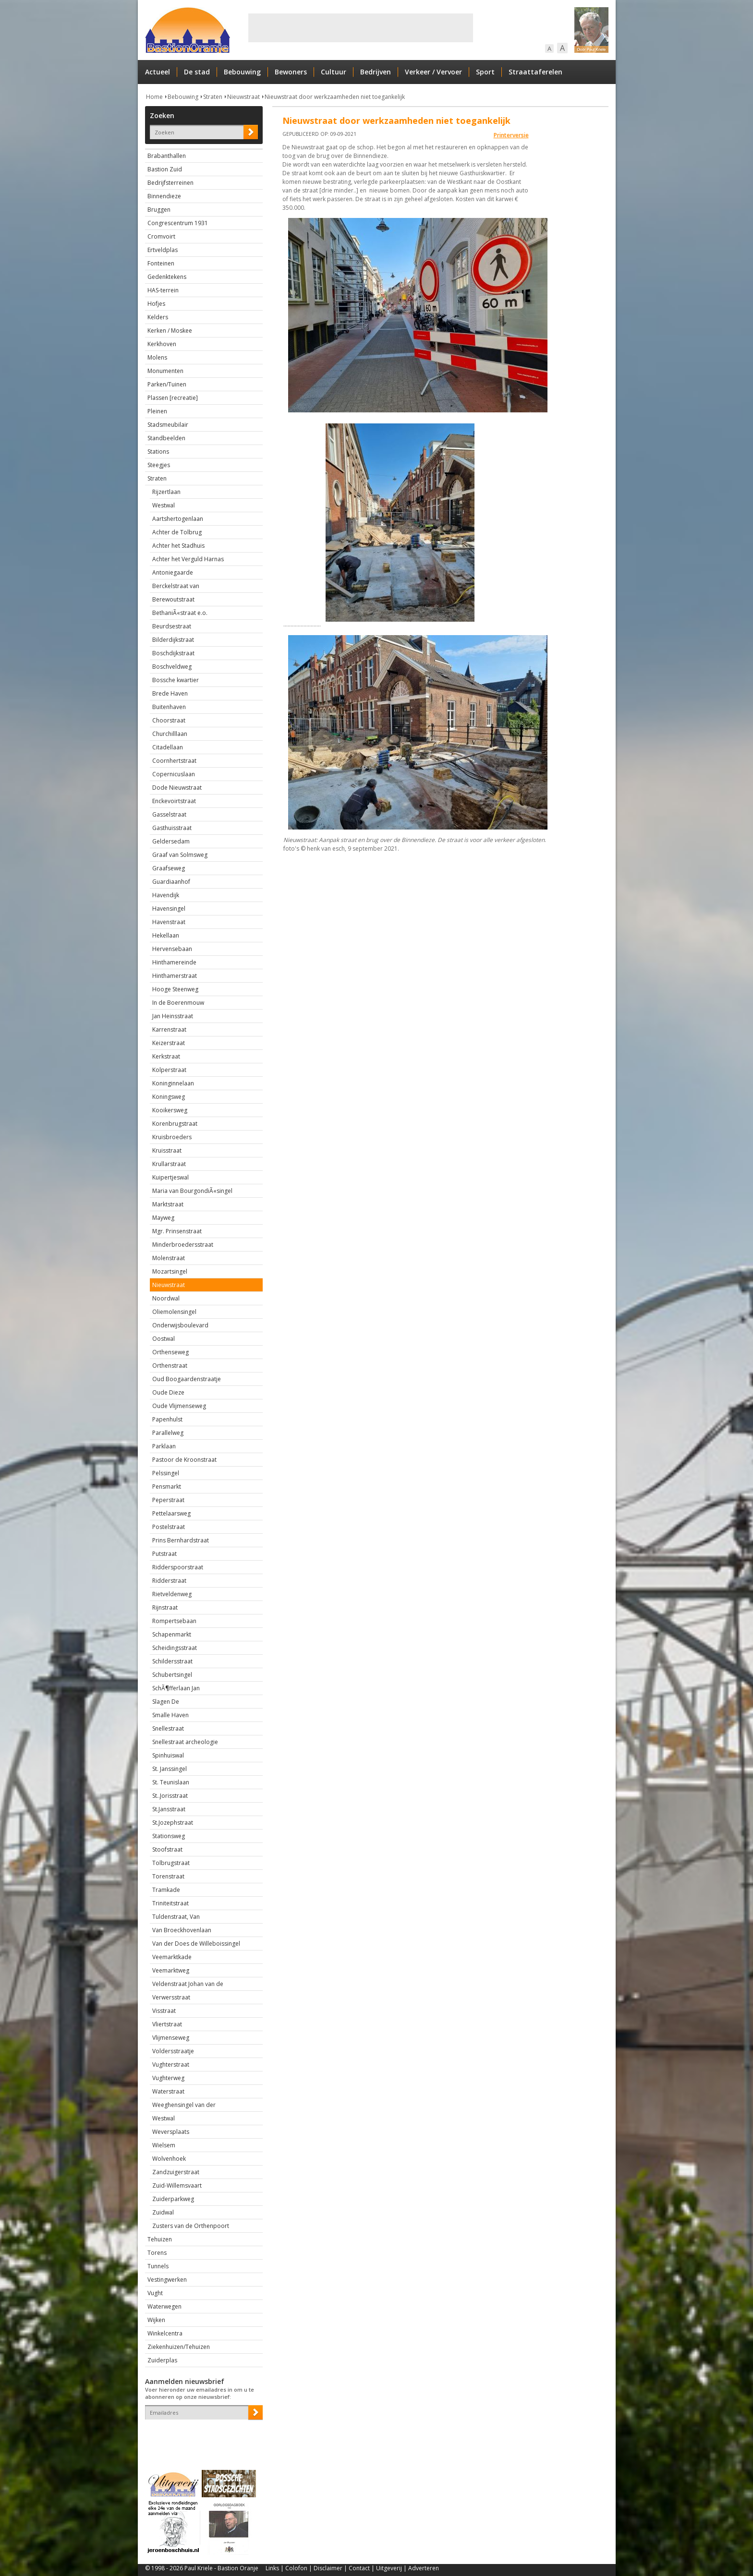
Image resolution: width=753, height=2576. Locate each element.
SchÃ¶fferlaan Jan (176, 1688)
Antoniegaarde (172, 572)
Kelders (157, 317)
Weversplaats (170, 2132)
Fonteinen (160, 263)
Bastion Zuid (164, 169)
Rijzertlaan (166, 492)
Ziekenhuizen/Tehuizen (178, 2347)
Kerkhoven (161, 344)
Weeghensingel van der (184, 2105)
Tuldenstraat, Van (176, 1917)
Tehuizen (159, 2239)
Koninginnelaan (173, 1083)
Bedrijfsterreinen (170, 183)
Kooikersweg (169, 1110)
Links (272, 2568)
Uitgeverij (389, 2568)
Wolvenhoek (169, 2159)
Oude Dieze (168, 1392)
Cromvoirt (161, 236)
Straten (212, 97)
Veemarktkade (172, 1957)
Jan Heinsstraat (172, 1016)
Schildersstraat (172, 1661)
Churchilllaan (169, 734)
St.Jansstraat (168, 1809)
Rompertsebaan (174, 1621)
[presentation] (201, 2436)
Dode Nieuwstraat (177, 787)
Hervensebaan (172, 949)
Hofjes (156, 304)
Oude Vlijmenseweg (179, 1406)
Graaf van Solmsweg (179, 855)
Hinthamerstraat (174, 976)
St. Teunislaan (170, 1782)
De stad (197, 71)
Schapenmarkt (171, 1634)
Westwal (163, 505)
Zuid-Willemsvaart (177, 2185)
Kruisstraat (167, 1150)
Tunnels (158, 2266)
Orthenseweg (170, 1352)
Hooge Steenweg (175, 989)
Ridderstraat (169, 1581)
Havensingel (168, 908)
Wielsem (163, 2145)
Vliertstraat (167, 2024)
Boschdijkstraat (173, 653)
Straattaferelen (535, 71)
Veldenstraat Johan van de (187, 1984)
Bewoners (291, 71)
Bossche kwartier (175, 680)
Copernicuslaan (173, 774)
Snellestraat (168, 1728)
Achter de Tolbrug (177, 532)
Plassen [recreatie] (172, 398)
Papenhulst (167, 1419)
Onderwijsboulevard (180, 1325)
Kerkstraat (166, 1056)
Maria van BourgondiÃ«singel (192, 1191)
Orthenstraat (169, 1365)
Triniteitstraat (170, 1903)
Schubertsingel (172, 1675)
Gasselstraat (169, 814)
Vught (155, 2293)
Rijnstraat (165, 1607)
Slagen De (165, 1701)
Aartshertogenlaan (177, 519)
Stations (158, 451)
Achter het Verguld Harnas (188, 559)
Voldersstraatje (173, 2051)
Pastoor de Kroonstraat (184, 1460)
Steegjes (158, 465)
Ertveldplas (162, 250)
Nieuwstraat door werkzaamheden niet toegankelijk (335, 97)
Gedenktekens (166, 277)
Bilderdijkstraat (173, 640)
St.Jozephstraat (172, 1822)
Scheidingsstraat (174, 1648)
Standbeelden (166, 438)
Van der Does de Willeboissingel (196, 1943)
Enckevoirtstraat (174, 801)
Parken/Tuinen (166, 384)
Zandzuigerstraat (175, 2172)
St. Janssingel (169, 1769)
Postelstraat (168, 1527)
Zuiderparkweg (173, 2199)
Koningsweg (168, 1097)
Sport (485, 71)
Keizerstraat (168, 1043)
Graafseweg (168, 868)
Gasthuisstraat (172, 828)
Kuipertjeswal (170, 1177)
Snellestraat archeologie (185, 1742)
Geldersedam (171, 841)
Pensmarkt (166, 1486)
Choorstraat (168, 720)
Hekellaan (165, 935)
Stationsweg (168, 1836)
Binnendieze (164, 196)
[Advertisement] (360, 27)
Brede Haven (170, 693)
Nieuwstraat (243, 97)
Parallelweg (167, 1433)
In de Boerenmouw (178, 1003)
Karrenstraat (169, 1029)
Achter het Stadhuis (178, 546)
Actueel (157, 71)
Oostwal (163, 1339)
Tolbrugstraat (171, 1863)
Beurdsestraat (171, 626)
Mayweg (163, 1218)
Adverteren (423, 2568)
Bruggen (158, 209)
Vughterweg (168, 2078)
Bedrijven (375, 71)
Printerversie (511, 135)
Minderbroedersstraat (182, 1244)
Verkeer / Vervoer (433, 71)
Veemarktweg (170, 1970)
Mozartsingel (169, 1271)
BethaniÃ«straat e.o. (179, 613)
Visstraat (164, 2011)
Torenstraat (168, 1876)
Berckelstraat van (175, 586)
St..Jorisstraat (170, 1796)
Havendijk (165, 895)
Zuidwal (163, 2212)
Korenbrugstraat (174, 1123)
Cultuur (333, 71)
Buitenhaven (169, 707)
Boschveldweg (172, 666)
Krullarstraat (169, 1164)
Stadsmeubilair (167, 425)
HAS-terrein (163, 290)
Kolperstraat (169, 1070)
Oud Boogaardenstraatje (186, 1379)
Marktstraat (167, 1204)
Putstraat (164, 1554)
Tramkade (166, 1890)
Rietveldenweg (172, 1594)
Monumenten (165, 371)
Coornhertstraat (174, 761)
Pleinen (157, 411)
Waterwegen (164, 2306)
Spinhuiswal (168, 1755)
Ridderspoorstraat (177, 1567)
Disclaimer (328, 2568)
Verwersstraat (171, 1997)
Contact (359, 2568)
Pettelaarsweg (171, 1513)
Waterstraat (168, 2091)
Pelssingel (165, 1473)
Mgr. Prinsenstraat (177, 1231)
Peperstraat (168, 1500)
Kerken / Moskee (169, 330)
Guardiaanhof (171, 882)
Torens (157, 2253)
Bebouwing (242, 71)
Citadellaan (167, 747)
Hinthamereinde (174, 962)
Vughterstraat (170, 2064)
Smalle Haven (170, 1715)
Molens (157, 357)
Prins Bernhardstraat (180, 1540)
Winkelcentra (164, 2333)
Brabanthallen (166, 156)
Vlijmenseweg (170, 2038)
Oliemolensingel (174, 1312)
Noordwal (166, 1298)
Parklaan (164, 1446)
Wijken (156, 2320)
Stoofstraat (167, 1849)
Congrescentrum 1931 (177, 223)
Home (154, 97)
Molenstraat (168, 1258)
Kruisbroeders (172, 1137)
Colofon (296, 2568)
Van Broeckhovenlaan (181, 1930)
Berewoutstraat (173, 599)
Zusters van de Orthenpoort (190, 2226)
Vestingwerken (167, 2279)
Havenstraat (168, 922)
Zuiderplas (162, 2360)
